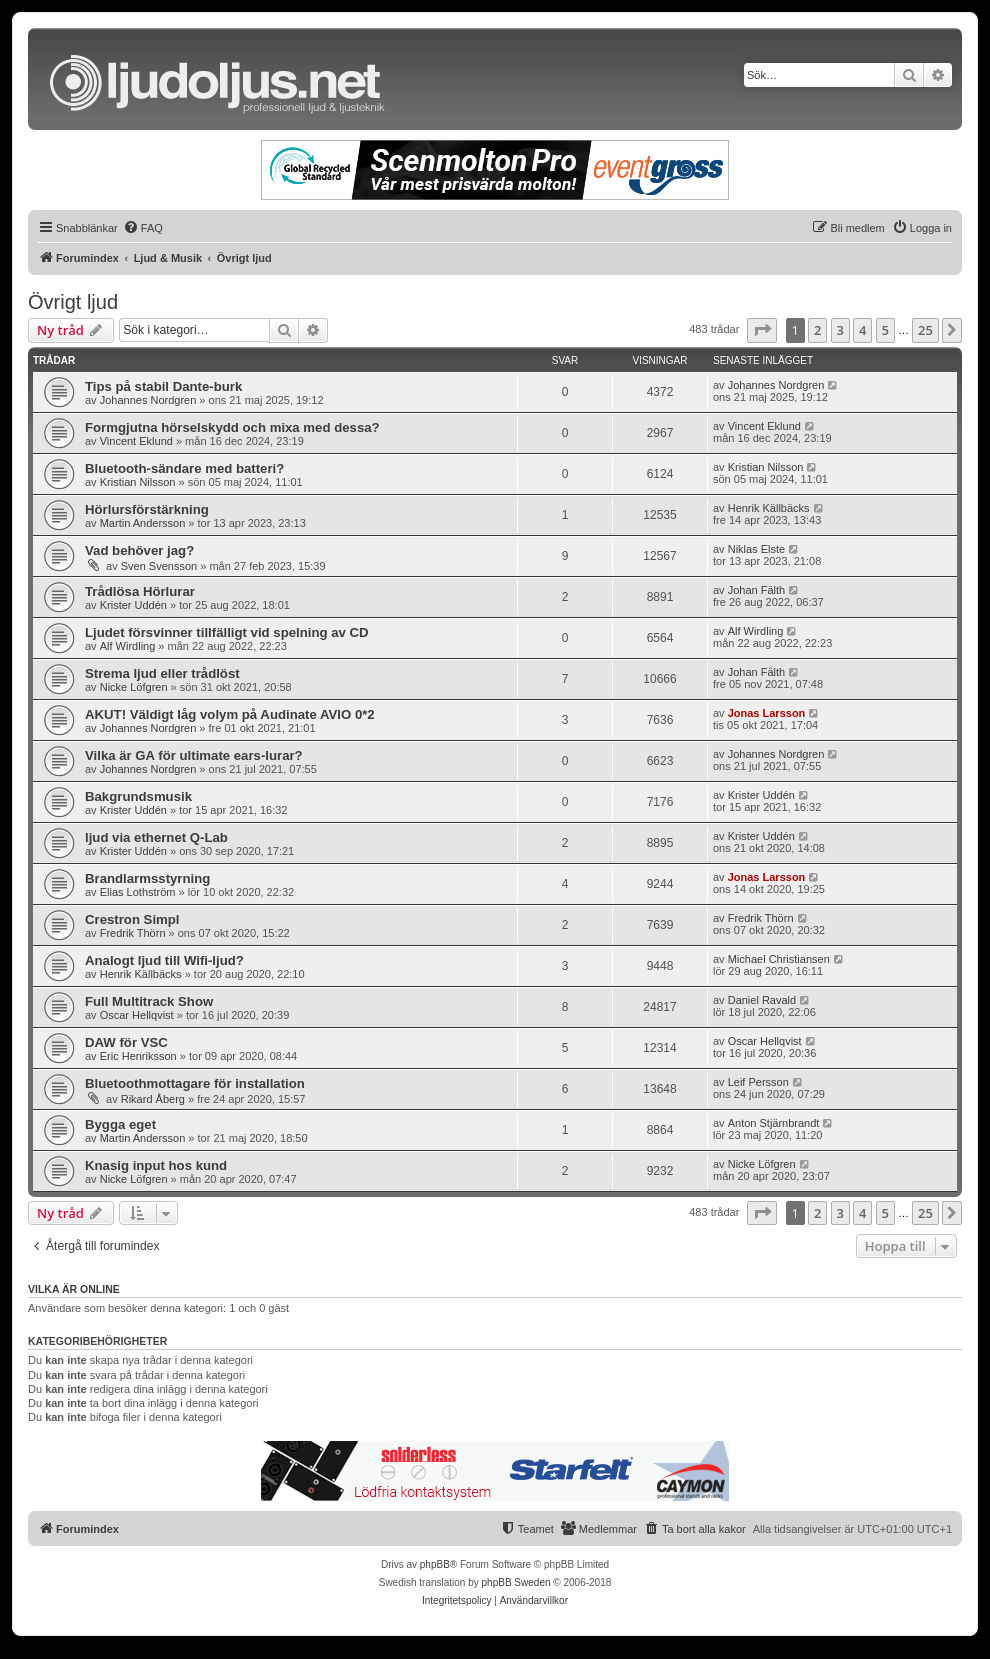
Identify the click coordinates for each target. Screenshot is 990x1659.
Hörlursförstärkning (147, 509)
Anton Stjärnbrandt (774, 1123)
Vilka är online (74, 1289)
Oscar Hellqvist (137, 1015)
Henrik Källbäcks (769, 508)
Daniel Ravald (762, 1000)
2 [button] (817, 330)
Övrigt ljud (73, 302)
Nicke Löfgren (134, 687)
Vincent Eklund (136, 441)
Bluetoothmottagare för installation (195, 1083)
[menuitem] (143, 228)
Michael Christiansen (779, 959)
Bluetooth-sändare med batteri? (184, 468)
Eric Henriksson (138, 1056)
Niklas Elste (756, 549)
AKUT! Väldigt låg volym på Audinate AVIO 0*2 (230, 714)
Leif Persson (758, 1082)
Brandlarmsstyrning (147, 878)
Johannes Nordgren (148, 400)
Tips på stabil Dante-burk (163, 386)
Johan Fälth (756, 590)
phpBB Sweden (516, 1582)
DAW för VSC (126, 1042)
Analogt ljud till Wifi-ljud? (164, 960)
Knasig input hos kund (156, 1165)
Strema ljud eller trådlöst (162, 673)
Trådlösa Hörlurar (140, 591)
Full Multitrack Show (149, 1001)
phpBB (435, 1564)
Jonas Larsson (767, 713)
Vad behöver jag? (139, 550)
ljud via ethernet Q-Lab (156, 837)
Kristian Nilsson (138, 482)
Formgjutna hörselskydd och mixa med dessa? (232, 427)
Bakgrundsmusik (138, 796)
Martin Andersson (143, 523)
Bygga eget (120, 1124)
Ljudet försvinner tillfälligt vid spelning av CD (227, 632)
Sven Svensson (159, 566)
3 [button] (840, 330)
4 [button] (862, 330)
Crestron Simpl (132, 919)
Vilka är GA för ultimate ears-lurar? (194, 755)
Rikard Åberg (153, 1099)
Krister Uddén (133, 605)
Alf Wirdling (128, 646)
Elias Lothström (138, 892)
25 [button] (925, 330)
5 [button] (885, 330)
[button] (762, 330)
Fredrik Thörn (133, 933)
